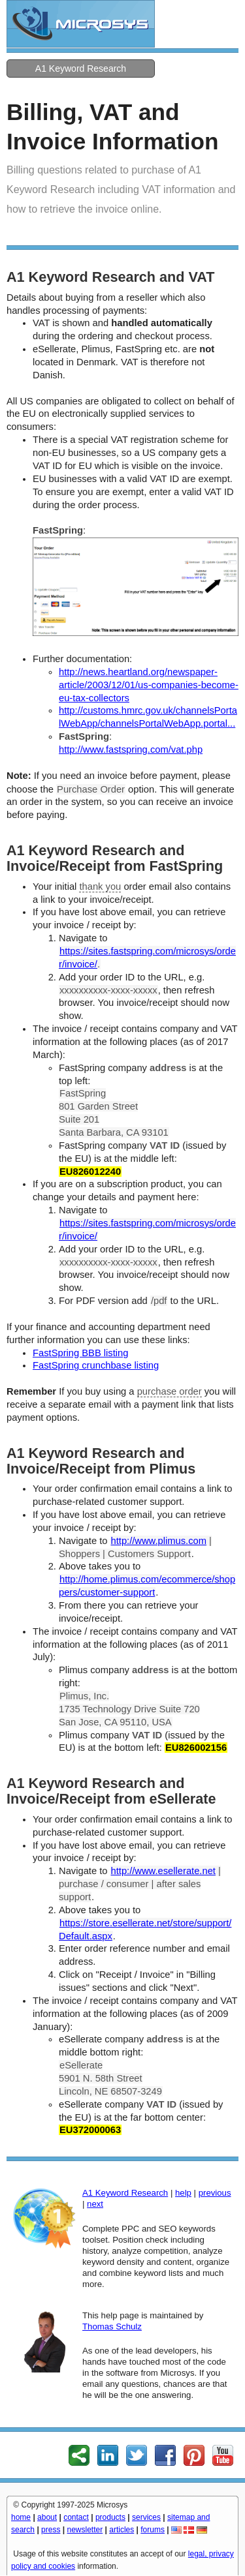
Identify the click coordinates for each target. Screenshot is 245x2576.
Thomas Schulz (112, 2326)
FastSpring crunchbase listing (96, 1365)
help (183, 2193)
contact (76, 2517)
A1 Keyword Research (80, 68)
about (47, 2517)
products (110, 2517)
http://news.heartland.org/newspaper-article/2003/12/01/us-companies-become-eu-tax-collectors (148, 685)
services (146, 2517)
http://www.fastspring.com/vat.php (131, 749)
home (21, 2517)
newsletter (85, 2529)
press (50, 2529)
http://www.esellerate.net (163, 1871)
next (95, 2204)
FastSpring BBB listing (80, 1353)
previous (215, 2193)
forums (152, 2529)
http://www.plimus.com (158, 1541)
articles (121, 2529)
